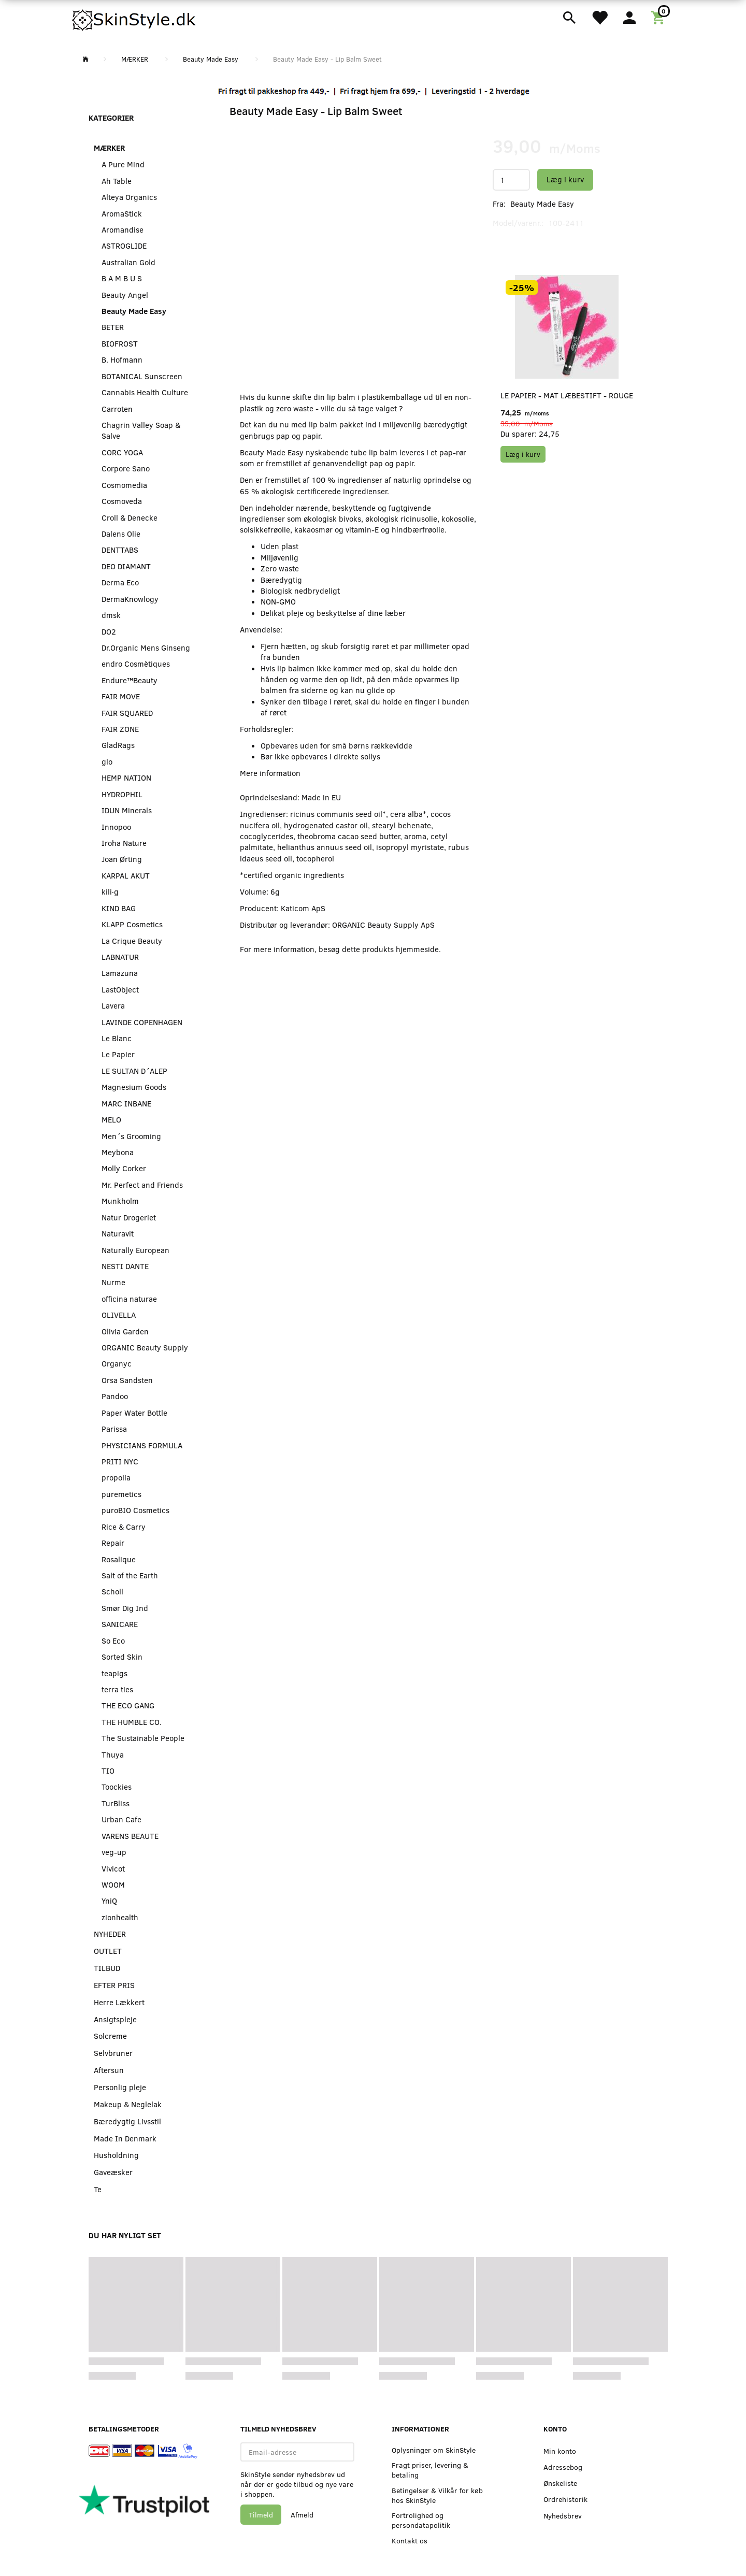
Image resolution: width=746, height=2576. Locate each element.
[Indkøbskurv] (659, 16)
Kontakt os (409, 2540)
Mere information (270, 773)
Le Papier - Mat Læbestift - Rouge (566, 395)
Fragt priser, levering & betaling (430, 2470)
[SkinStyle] (134, 18)
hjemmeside (417, 949)
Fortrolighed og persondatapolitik (421, 2520)
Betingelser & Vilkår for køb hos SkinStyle (437, 2495)
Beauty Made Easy (542, 203)
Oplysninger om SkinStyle (434, 2450)
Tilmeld (261, 2515)
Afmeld (302, 2515)
